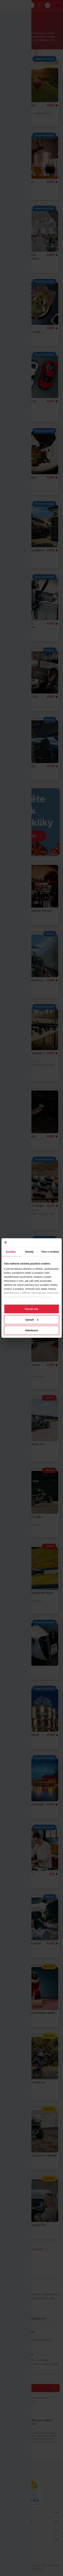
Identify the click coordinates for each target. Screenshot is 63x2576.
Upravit (31, 1319)
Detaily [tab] (29, 1251)
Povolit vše (31, 1308)
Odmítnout (31, 1330)
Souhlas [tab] (11, 1251)
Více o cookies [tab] (50, 1251)
